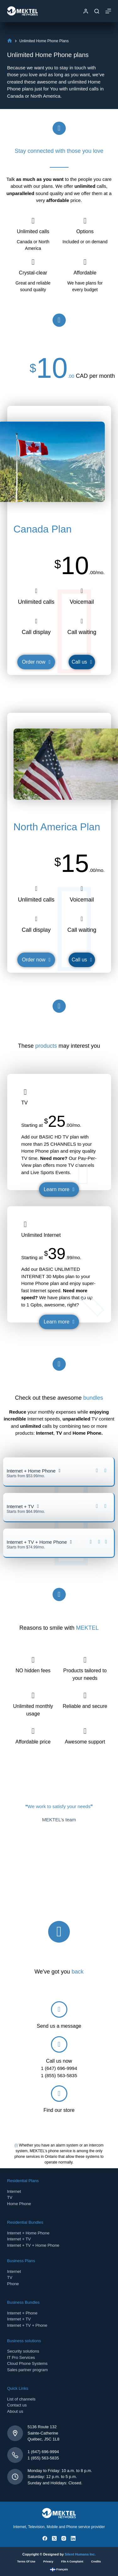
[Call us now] (59, 2044)
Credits (96, 2561)
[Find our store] (59, 2093)
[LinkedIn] (73, 2538)
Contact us (17, 2405)
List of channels (21, 2399)
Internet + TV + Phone (27, 2325)
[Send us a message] (59, 2009)
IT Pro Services (21, 2357)
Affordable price (33, 1741)
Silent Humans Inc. (80, 2554)
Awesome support (85, 1741)
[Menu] (108, 11)
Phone (13, 2283)
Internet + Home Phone (28, 2233)
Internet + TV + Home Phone (33, 2245)
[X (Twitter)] (54, 2538)
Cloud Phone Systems (27, 2363)
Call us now (59, 2061)
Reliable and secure (85, 1706)
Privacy (48, 2561)
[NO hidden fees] (33, 1660)
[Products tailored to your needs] (85, 1660)
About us (15, 2411)
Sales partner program (27, 2369)
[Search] (96, 11)
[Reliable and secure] (85, 1695)
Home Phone (19, 2203)
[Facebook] (44, 2538)
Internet (14, 2191)
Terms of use (26, 2561)
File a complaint (72, 2561)
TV (10, 2197)
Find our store (59, 2110)
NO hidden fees (32, 1670)
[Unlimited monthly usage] (33, 1695)
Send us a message (59, 2026)
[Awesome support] (85, 1731)
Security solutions (23, 2351)
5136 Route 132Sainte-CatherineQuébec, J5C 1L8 (43, 2432)
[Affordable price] (33, 1731)
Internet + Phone (22, 2313)
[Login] (85, 11)
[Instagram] (63, 2538)
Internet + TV (19, 2239)
